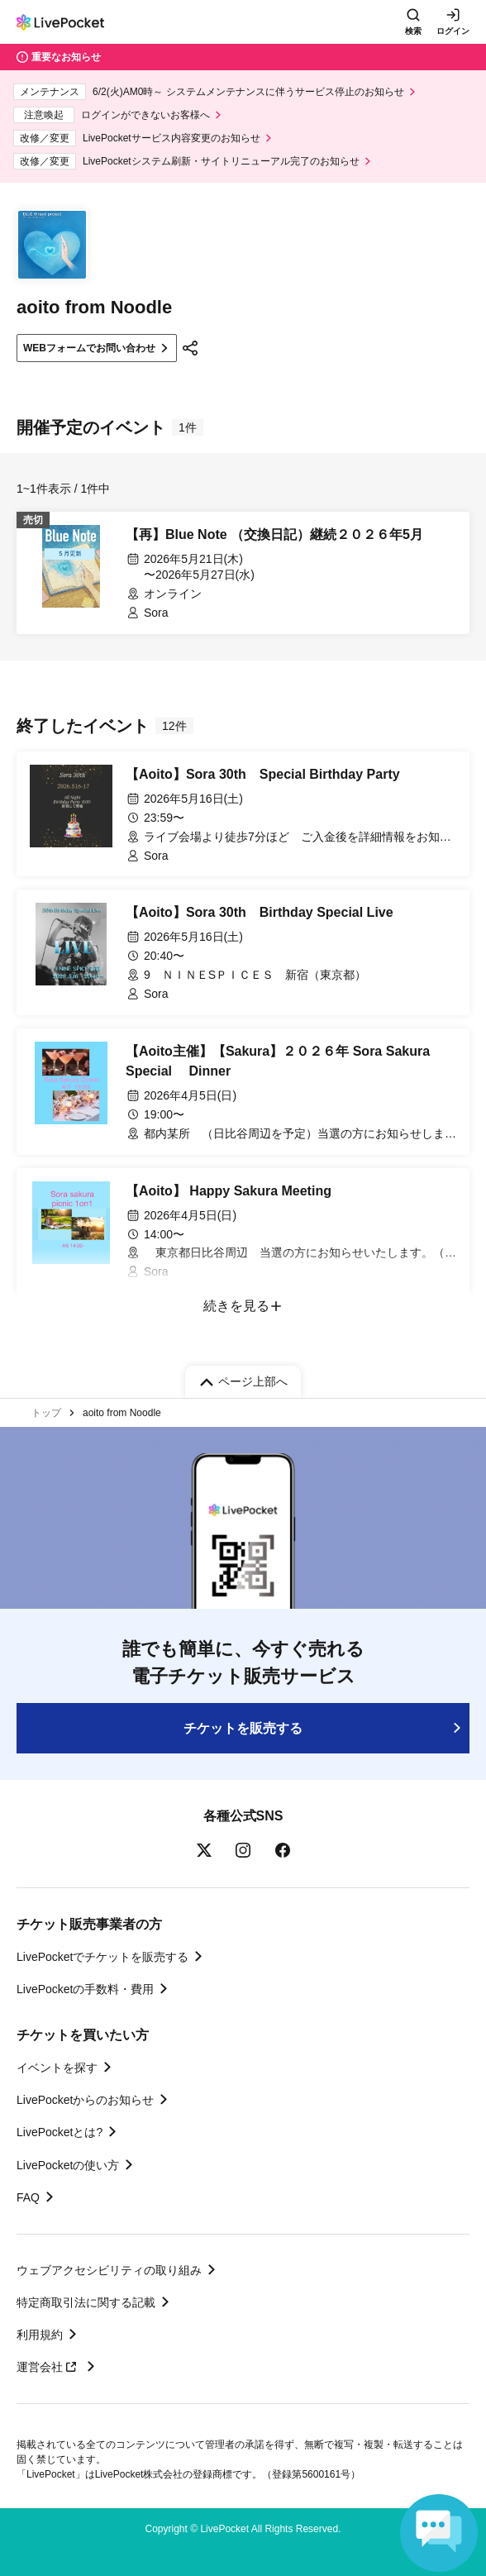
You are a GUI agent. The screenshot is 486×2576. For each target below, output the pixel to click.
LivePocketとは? (59, 2132)
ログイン (452, 31)
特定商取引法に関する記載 (86, 2302)
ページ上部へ (253, 1381)
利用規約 (40, 2334)
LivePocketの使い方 (68, 2165)
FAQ (28, 2197)
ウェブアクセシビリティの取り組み (109, 2270)
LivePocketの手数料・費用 (85, 1989)
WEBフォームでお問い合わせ (89, 348)
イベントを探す (57, 2067)
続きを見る (236, 1306)
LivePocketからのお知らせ (85, 2099)
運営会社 (49, 2366)
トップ (46, 1413)
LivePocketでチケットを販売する (102, 1956)
